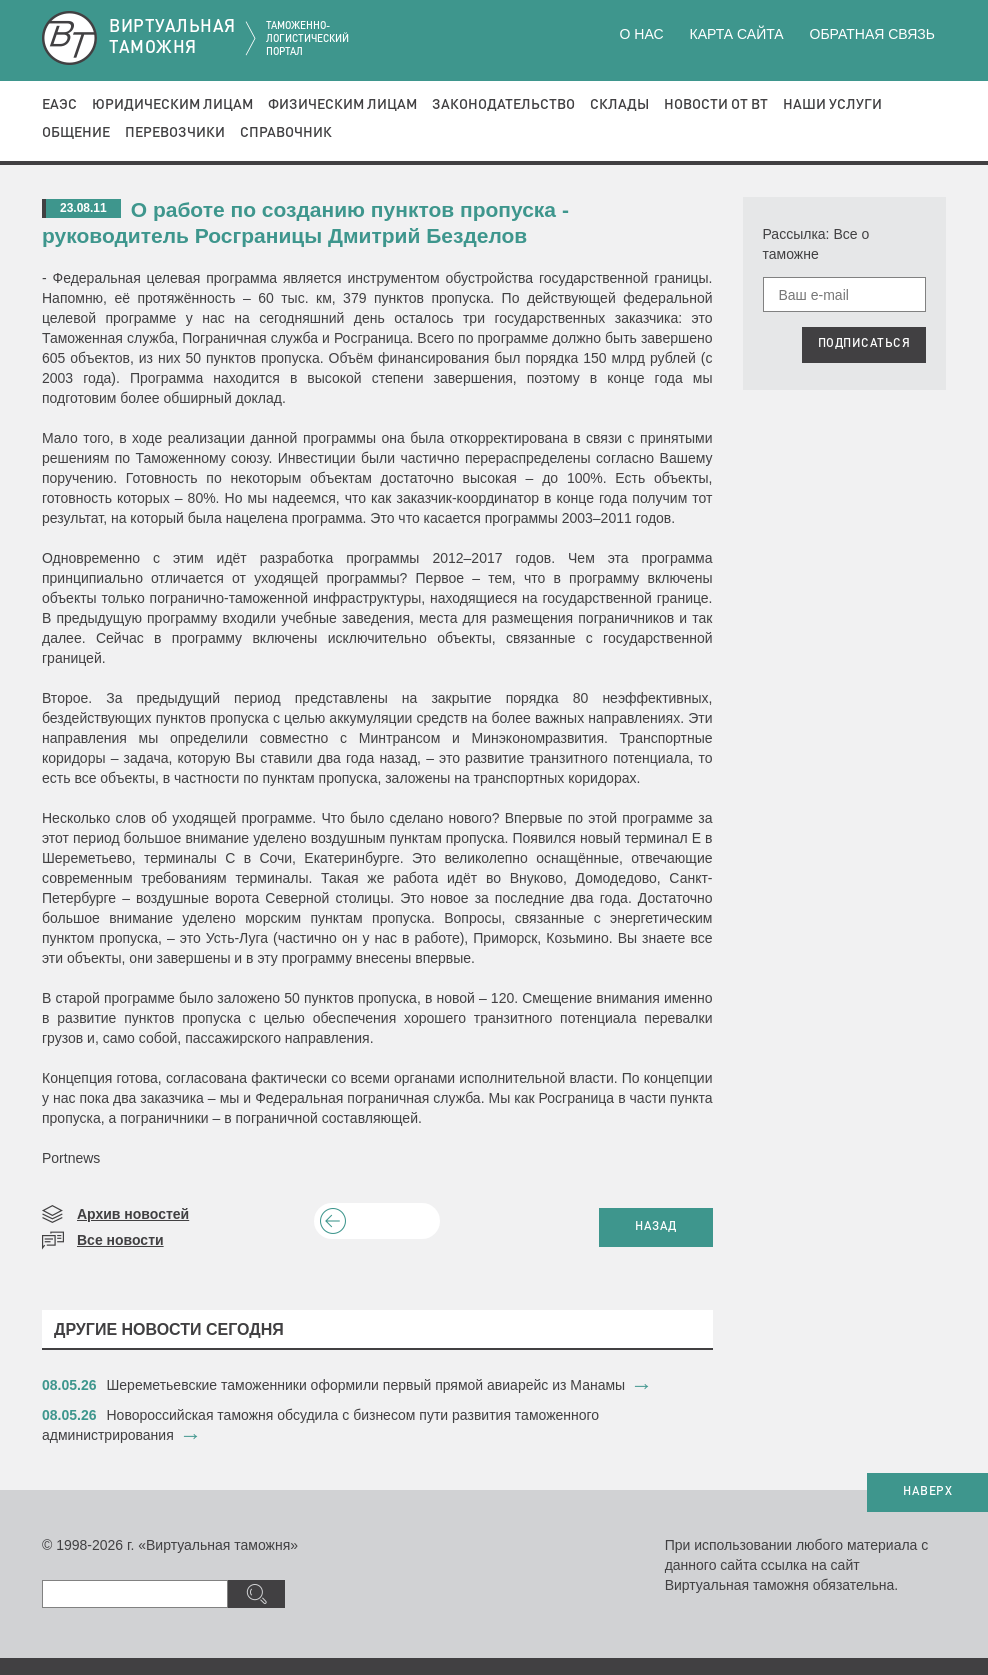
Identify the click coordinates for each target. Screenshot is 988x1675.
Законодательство (503, 105)
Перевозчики (175, 133)
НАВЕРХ (927, 1492)
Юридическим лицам (172, 105)
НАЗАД (656, 1227)
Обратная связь (872, 34)
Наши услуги (832, 105)
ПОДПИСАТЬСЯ (864, 344)
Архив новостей (133, 1214)
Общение (76, 133)
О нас (642, 34)
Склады (619, 105)
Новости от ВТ (716, 105)
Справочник (286, 133)
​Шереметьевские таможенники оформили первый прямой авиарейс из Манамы (366, 1385)
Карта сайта (736, 34)
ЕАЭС (59, 105)
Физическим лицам (342, 105)
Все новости (120, 1240)
